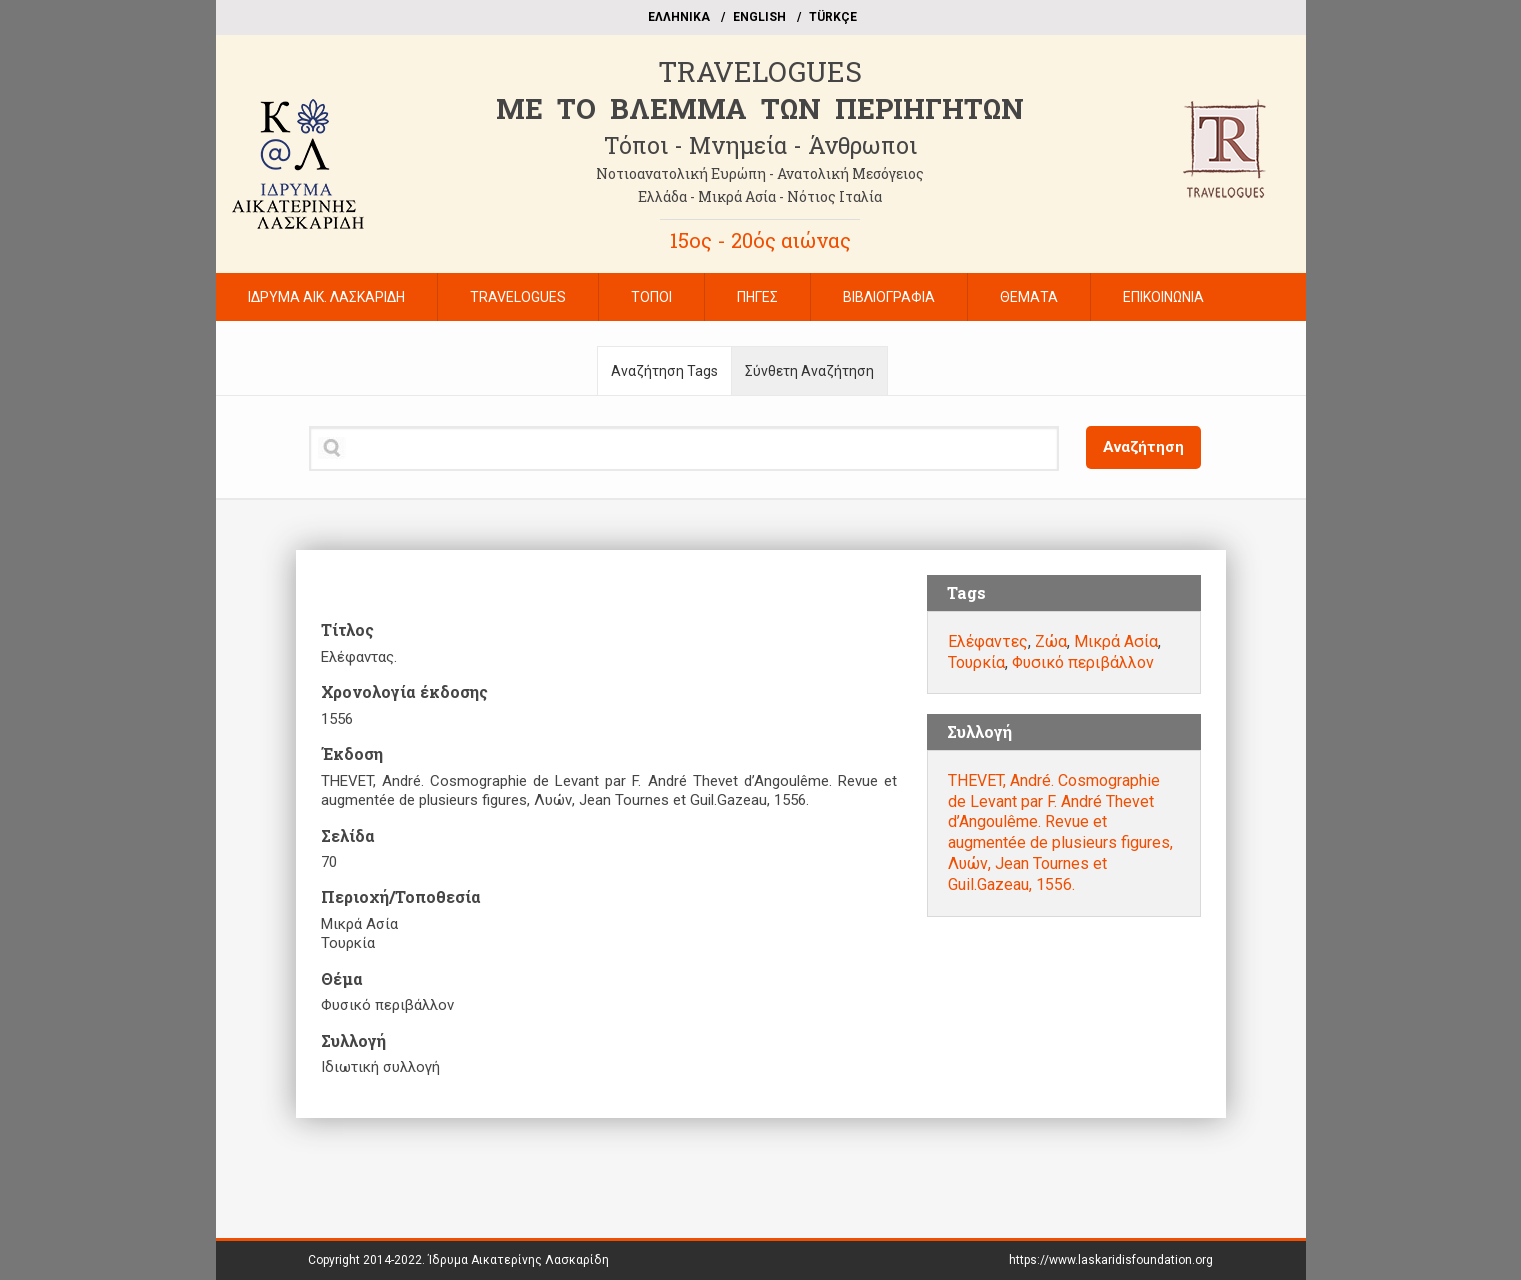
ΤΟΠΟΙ (651, 297)
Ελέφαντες (988, 641)
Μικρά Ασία (1116, 641)
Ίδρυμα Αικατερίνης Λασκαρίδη (518, 1260)
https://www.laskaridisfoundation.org (1111, 1260)
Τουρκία (976, 662)
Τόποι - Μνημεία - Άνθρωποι (760, 145)
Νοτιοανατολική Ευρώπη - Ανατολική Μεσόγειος (760, 173)
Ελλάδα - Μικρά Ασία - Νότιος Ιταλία (760, 196)
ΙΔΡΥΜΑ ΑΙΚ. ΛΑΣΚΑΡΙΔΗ (326, 297)
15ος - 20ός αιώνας (760, 240)
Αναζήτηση (1143, 447)
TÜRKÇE (833, 17)
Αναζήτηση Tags (664, 371)
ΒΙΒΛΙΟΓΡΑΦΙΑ (889, 297)
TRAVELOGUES (760, 71)
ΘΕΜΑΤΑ (1029, 297)
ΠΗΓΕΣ (757, 297)
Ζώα (1051, 641)
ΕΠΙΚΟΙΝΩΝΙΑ (1163, 297)
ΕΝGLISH (759, 17)
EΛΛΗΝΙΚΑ (679, 17)
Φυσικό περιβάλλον (1083, 662)
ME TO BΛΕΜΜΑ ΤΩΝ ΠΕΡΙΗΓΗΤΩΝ (760, 108)
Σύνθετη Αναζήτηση (809, 371)
